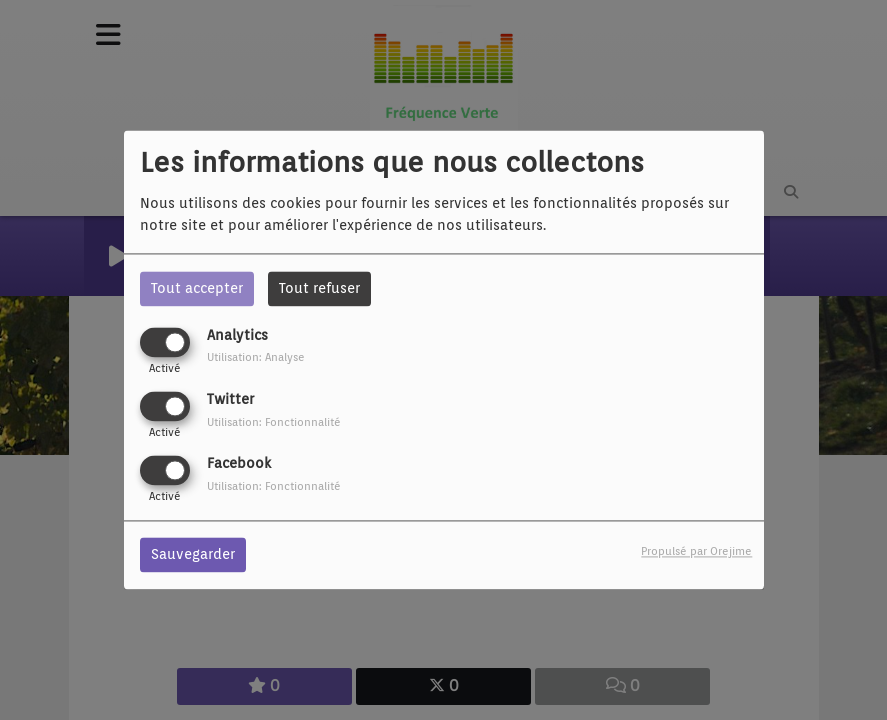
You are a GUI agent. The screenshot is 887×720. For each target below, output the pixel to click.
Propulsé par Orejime (696, 552)
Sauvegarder (193, 555)
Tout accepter (197, 288)
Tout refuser (319, 288)
